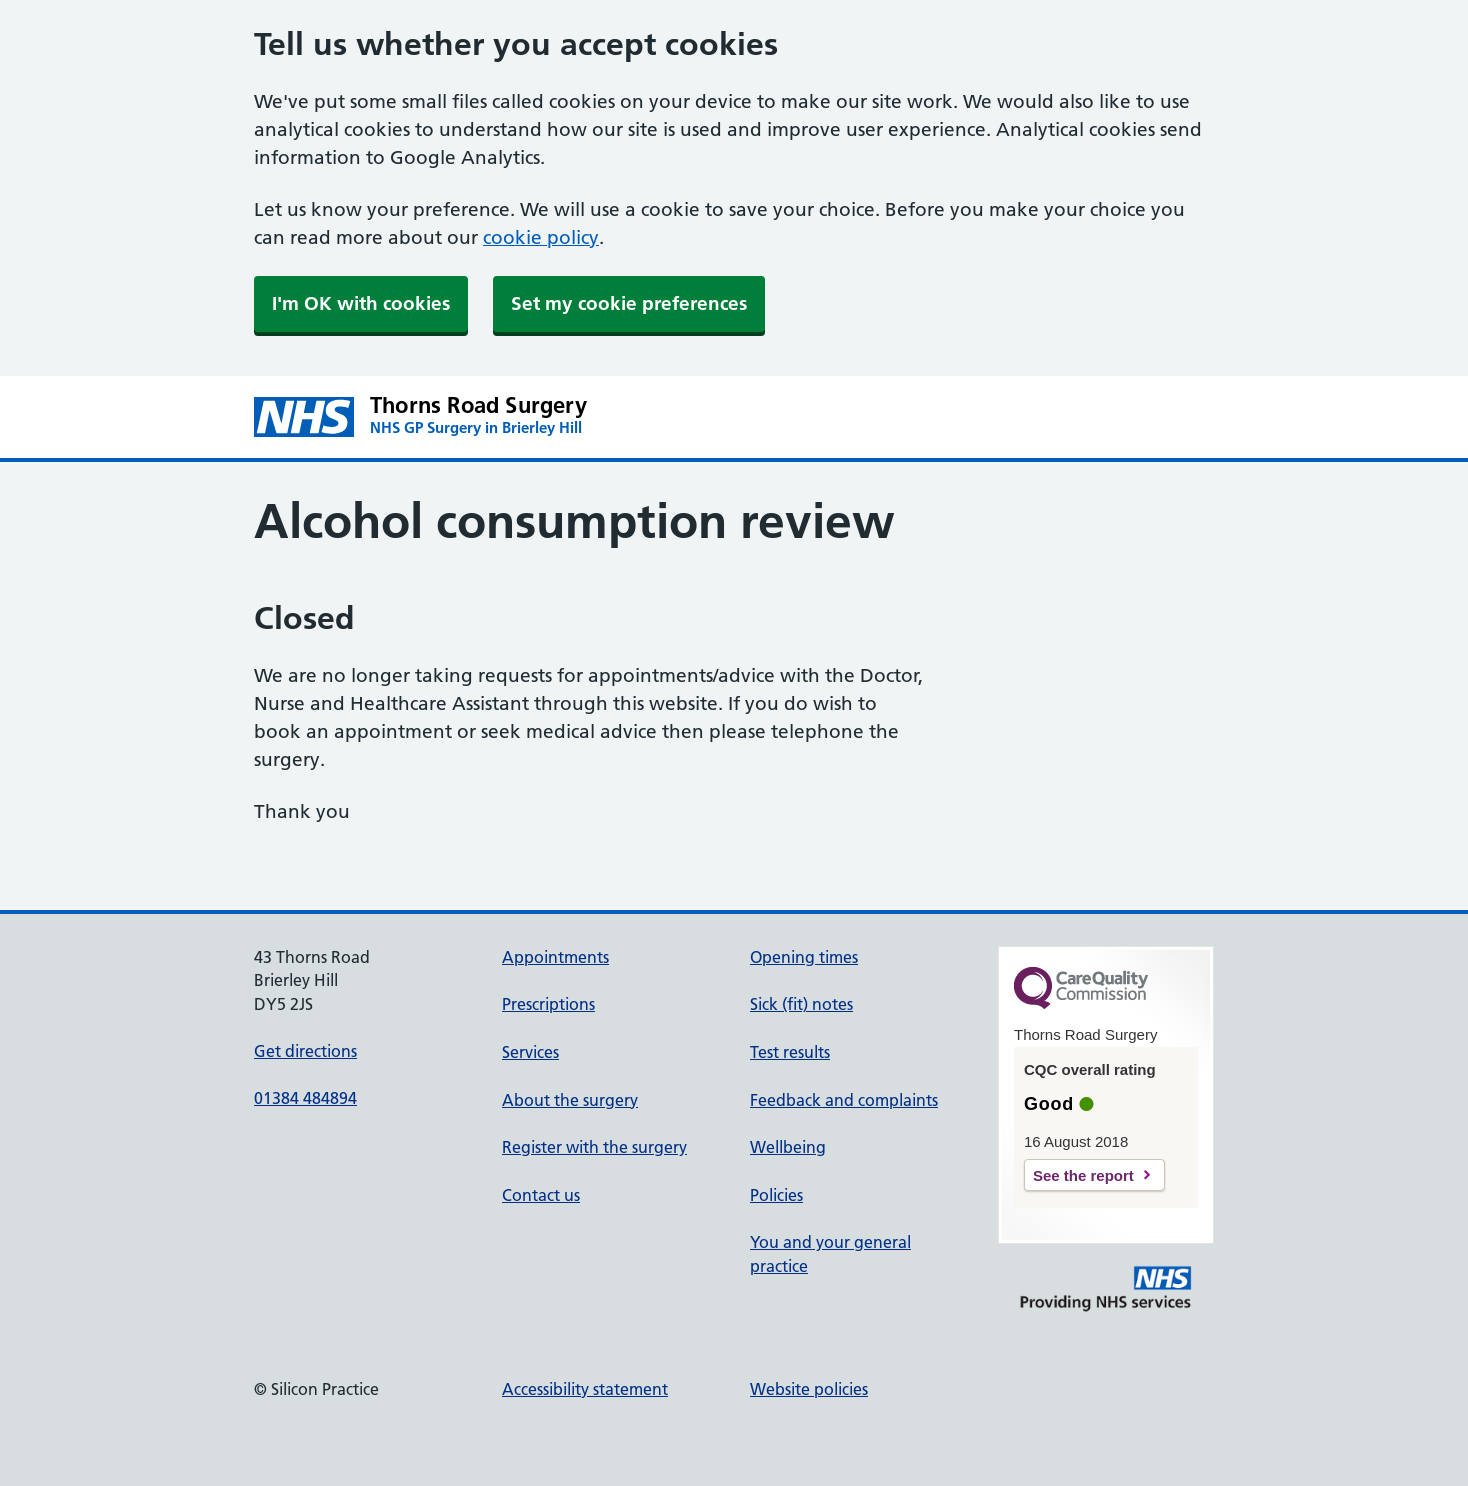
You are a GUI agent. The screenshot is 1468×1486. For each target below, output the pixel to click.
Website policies (809, 1389)
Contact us (541, 1195)
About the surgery (570, 1100)
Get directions (305, 1051)
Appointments (555, 957)
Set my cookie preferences (629, 303)
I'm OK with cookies (361, 303)
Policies (776, 1195)
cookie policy (541, 237)
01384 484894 (305, 1098)
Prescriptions (548, 1004)
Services (530, 1052)
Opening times (804, 957)
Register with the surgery (594, 1147)
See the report (1083, 1175)
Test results (790, 1052)
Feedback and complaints (844, 1100)
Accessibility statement (585, 1389)
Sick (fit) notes (801, 1004)
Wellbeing (788, 1147)
